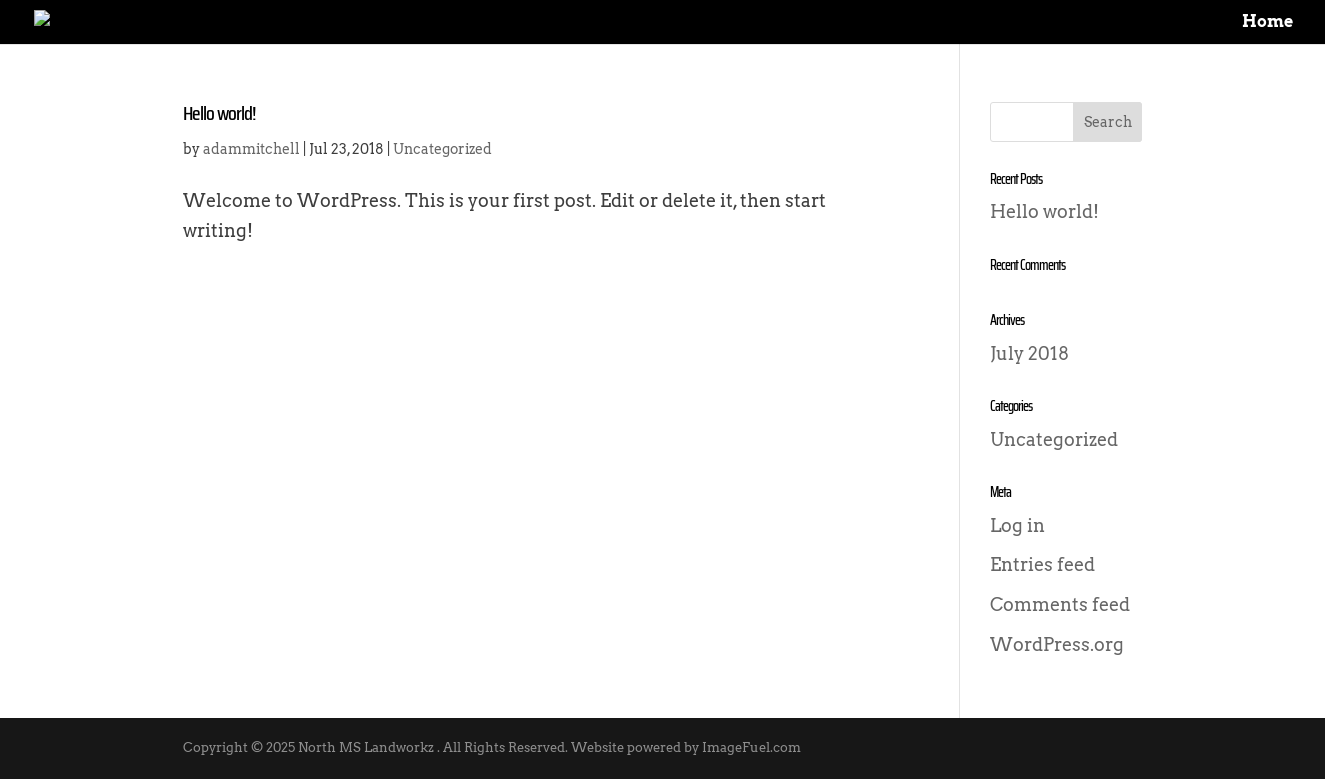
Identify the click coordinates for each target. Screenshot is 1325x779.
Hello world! (219, 113)
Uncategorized (442, 149)
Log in (1017, 525)
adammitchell (251, 149)
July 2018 (1029, 353)
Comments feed (1060, 604)
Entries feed (1042, 564)
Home (1267, 23)
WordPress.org (1057, 644)
